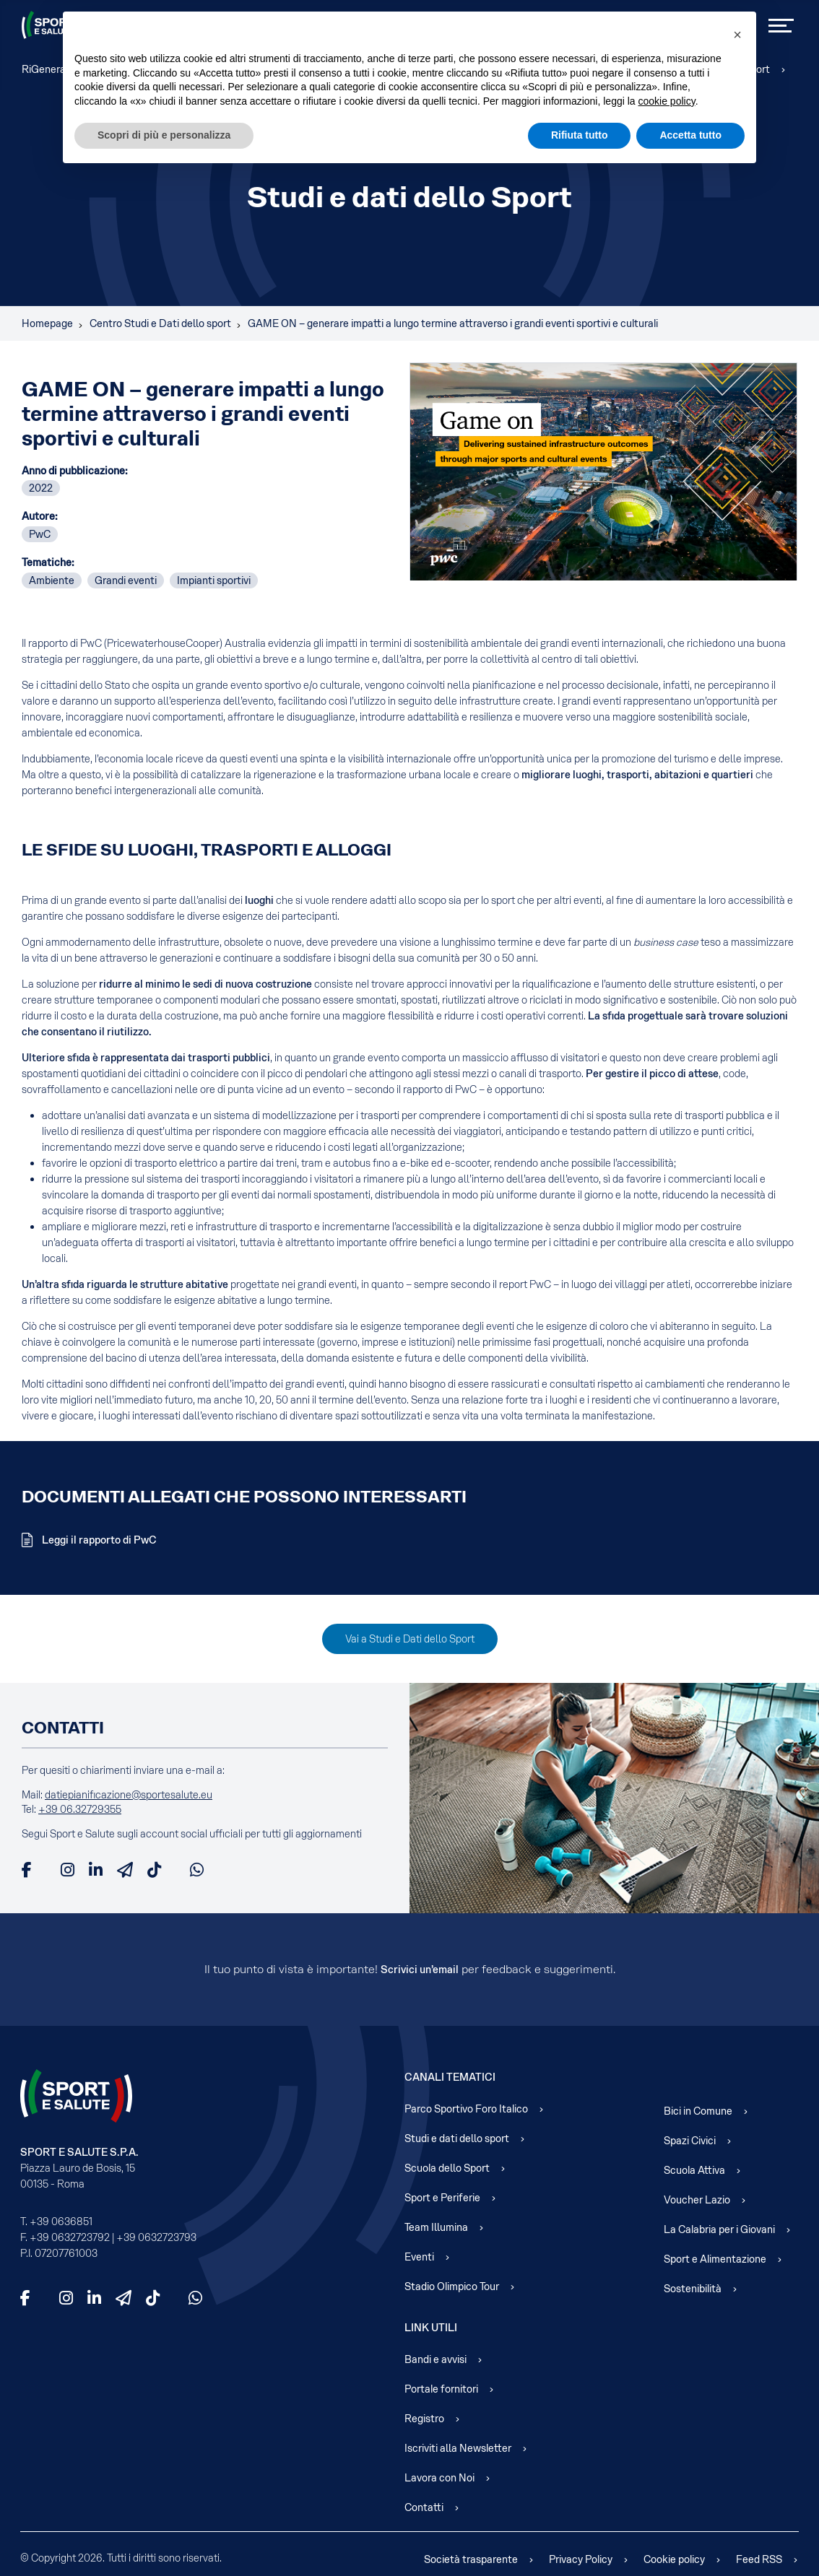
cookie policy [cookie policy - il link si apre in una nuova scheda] (667, 101)
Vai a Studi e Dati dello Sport (409, 1638)
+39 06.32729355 (79, 1809)
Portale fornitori (441, 2389)
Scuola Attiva (694, 2170)
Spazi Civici (690, 2140)
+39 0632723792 (70, 2237)
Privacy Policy (580, 2559)
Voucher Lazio (697, 2199)
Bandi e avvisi (435, 2359)
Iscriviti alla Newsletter (457, 2448)
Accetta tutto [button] (690, 135)
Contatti (423, 2507)
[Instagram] (67, 1870)
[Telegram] (125, 1870)
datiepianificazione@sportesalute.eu (128, 1794)
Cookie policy (674, 2559)
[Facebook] (27, 1870)
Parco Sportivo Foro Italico (466, 2108)
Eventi (419, 2256)
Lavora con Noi (439, 2477)
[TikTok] (154, 1870)
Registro (424, 2418)
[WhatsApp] (197, 1870)
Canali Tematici (449, 2077)
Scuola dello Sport (447, 2168)
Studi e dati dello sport (456, 2138)
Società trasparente (471, 2559)
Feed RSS (759, 2559)
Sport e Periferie (442, 2197)
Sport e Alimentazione (715, 2259)
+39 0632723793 (156, 2237)
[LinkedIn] (96, 1870)
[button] (737, 34)
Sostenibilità (693, 2288)
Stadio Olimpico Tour (451, 2286)
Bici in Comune (698, 2111)
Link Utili (430, 2327)
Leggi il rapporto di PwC (98, 1539)
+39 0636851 (61, 2221)
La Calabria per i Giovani (719, 2229)
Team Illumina (436, 2227)
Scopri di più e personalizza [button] (164, 135)
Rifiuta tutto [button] (579, 135)
